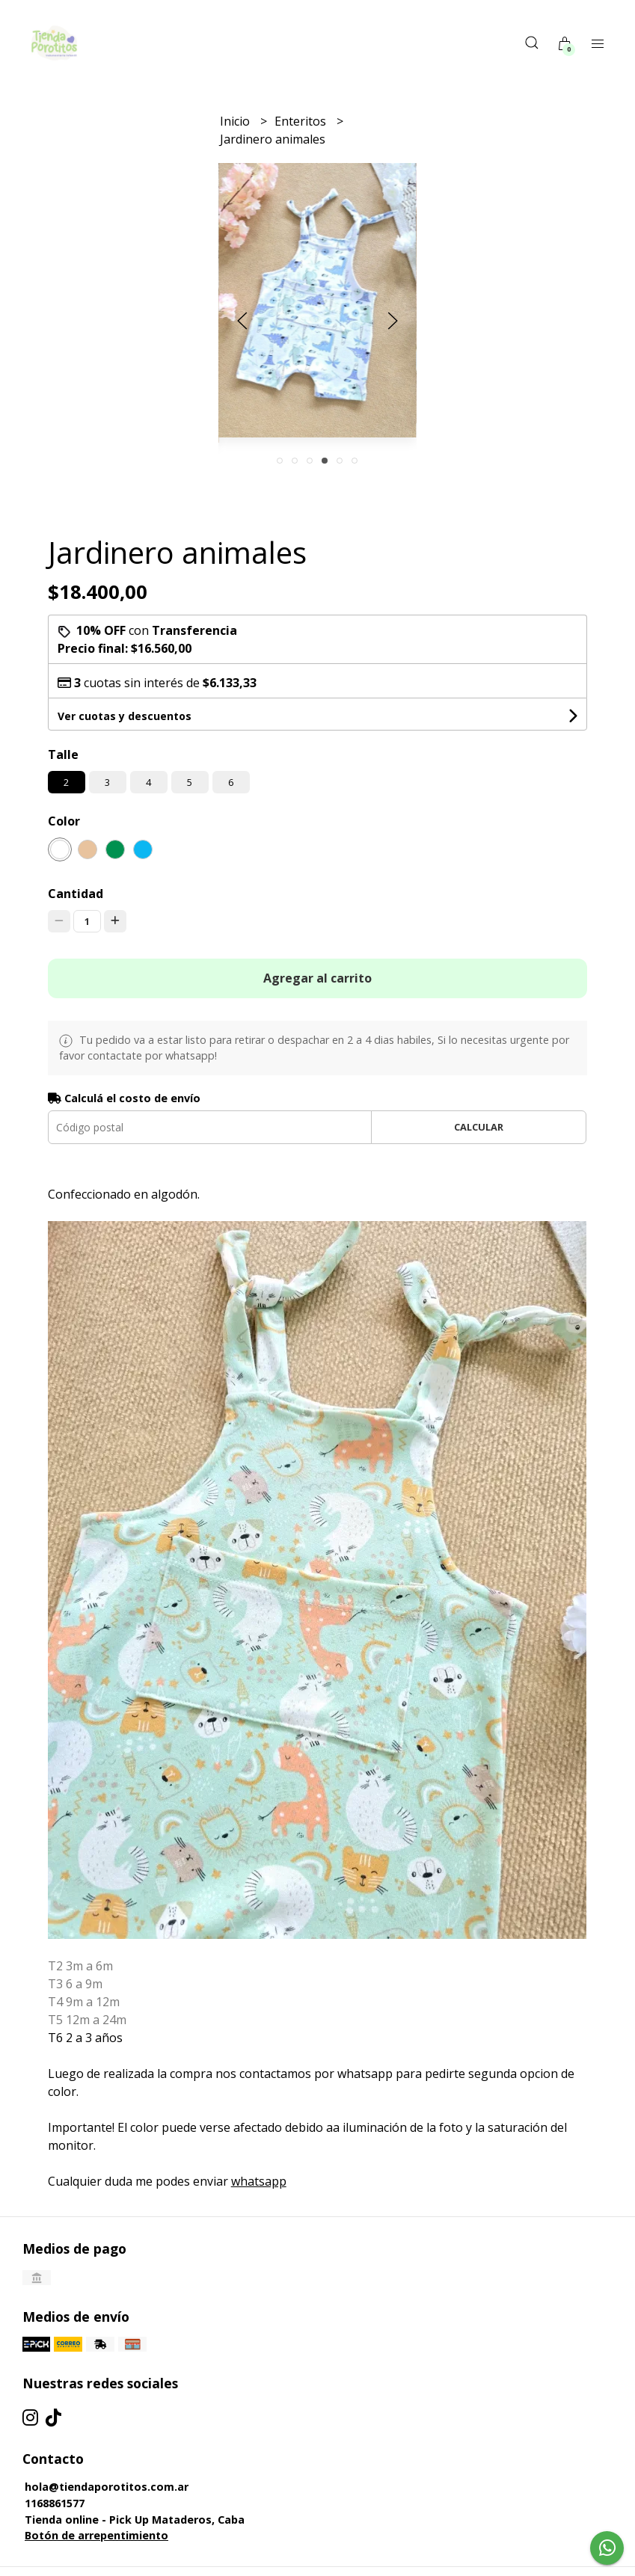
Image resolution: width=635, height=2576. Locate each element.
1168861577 (55, 2503)
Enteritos (301, 121)
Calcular (478, 1127)
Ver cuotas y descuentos (124, 716)
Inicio (236, 121)
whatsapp (258, 2181)
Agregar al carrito (317, 978)
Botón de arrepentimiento (96, 2535)
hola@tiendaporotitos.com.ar (106, 2487)
